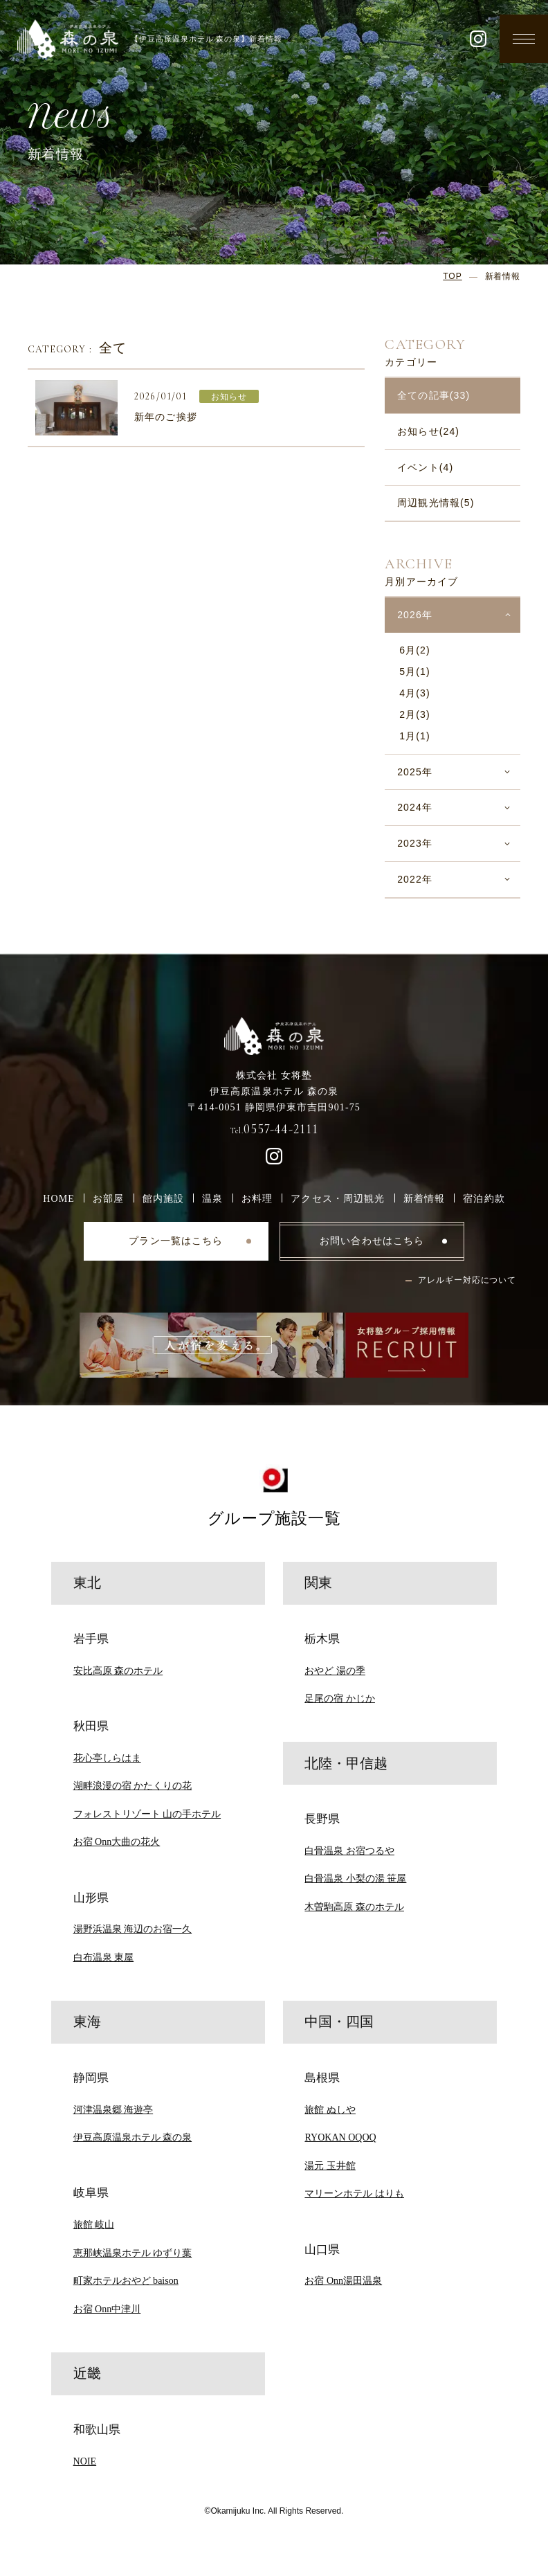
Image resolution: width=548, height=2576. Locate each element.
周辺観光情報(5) (435, 502)
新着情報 (424, 1198)
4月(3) (414, 693)
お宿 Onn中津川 (107, 2308)
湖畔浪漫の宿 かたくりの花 (132, 1785)
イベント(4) (425, 467)
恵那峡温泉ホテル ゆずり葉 (132, 2252)
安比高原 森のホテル (118, 1670)
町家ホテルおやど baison (126, 2280)
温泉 (212, 1198)
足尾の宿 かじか (339, 1698)
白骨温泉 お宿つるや (349, 1850)
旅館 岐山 (94, 2224)
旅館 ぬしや (330, 2109)
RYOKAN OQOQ (340, 2137)
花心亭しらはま (107, 1757)
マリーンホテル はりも (354, 2193)
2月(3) (414, 714)
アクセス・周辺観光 (338, 1198)
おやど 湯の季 (334, 1670)
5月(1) (414, 671)
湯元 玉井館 (330, 2165)
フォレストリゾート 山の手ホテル (147, 1813)
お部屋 (108, 1198)
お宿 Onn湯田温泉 (343, 2280)
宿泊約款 (484, 1198)
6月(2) (414, 650)
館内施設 (164, 1198)
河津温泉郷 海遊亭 (113, 2109)
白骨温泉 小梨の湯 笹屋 (355, 1878)
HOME (59, 1198)
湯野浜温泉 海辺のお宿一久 (132, 1928)
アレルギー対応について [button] (467, 1280)
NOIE (85, 2461)
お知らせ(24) (428, 431)
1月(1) (414, 735)
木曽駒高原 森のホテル (354, 1906)
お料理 (257, 1198)
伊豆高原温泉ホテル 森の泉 (132, 2137)
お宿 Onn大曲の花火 (117, 1841)
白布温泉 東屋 (103, 1957)
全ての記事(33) (433, 395)
